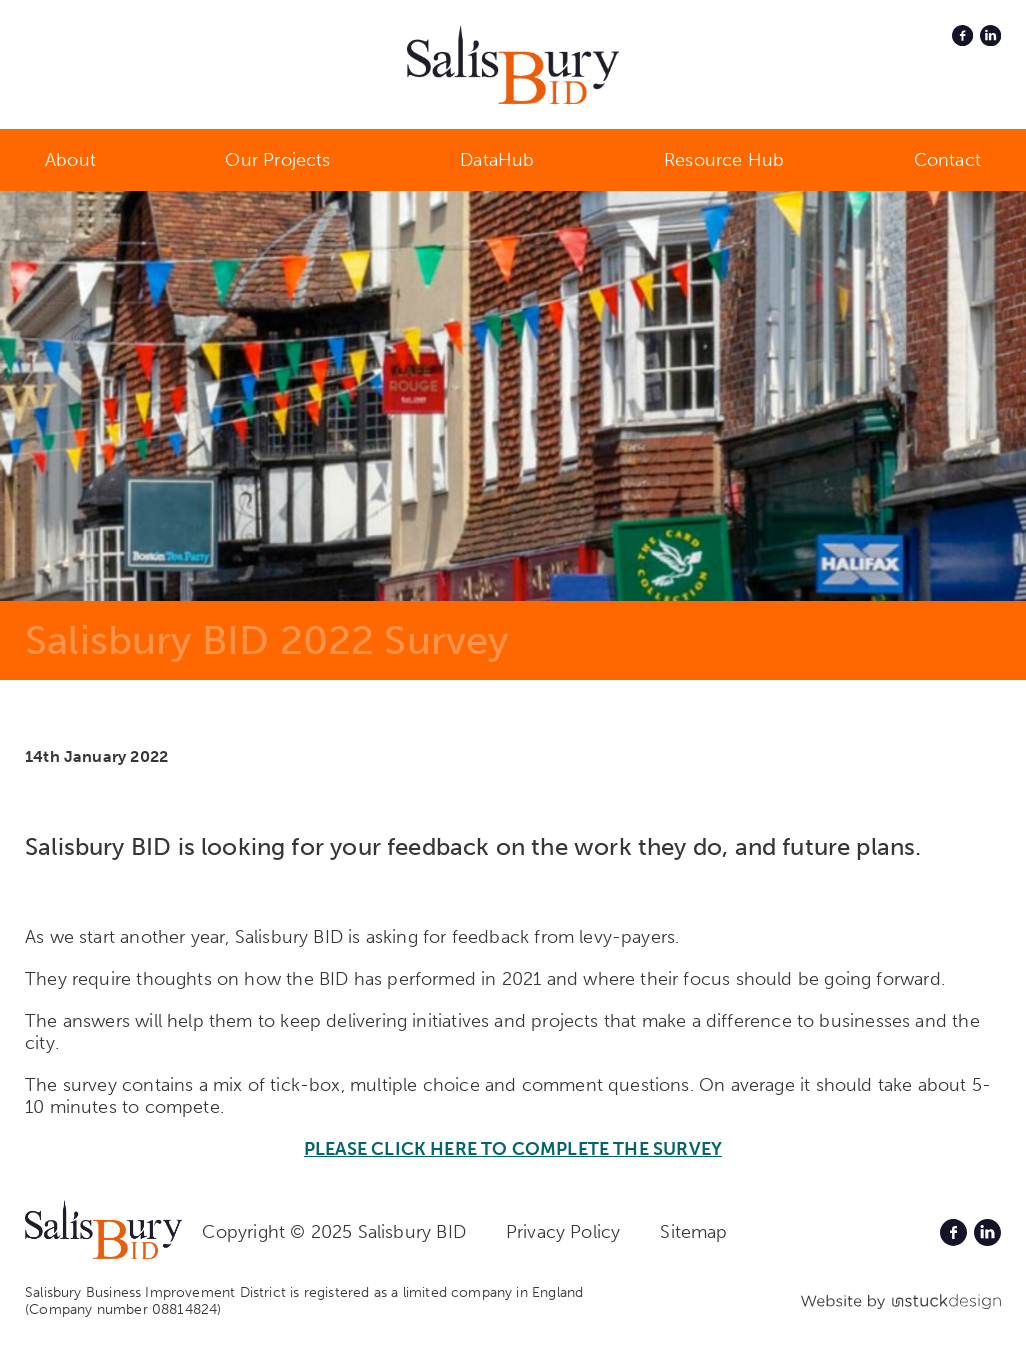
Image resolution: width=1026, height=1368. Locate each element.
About (70, 160)
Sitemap (693, 1232)
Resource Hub (724, 160)
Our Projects (277, 160)
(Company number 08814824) (123, 1309)
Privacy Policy (563, 1232)
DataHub (497, 160)
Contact (947, 160)
